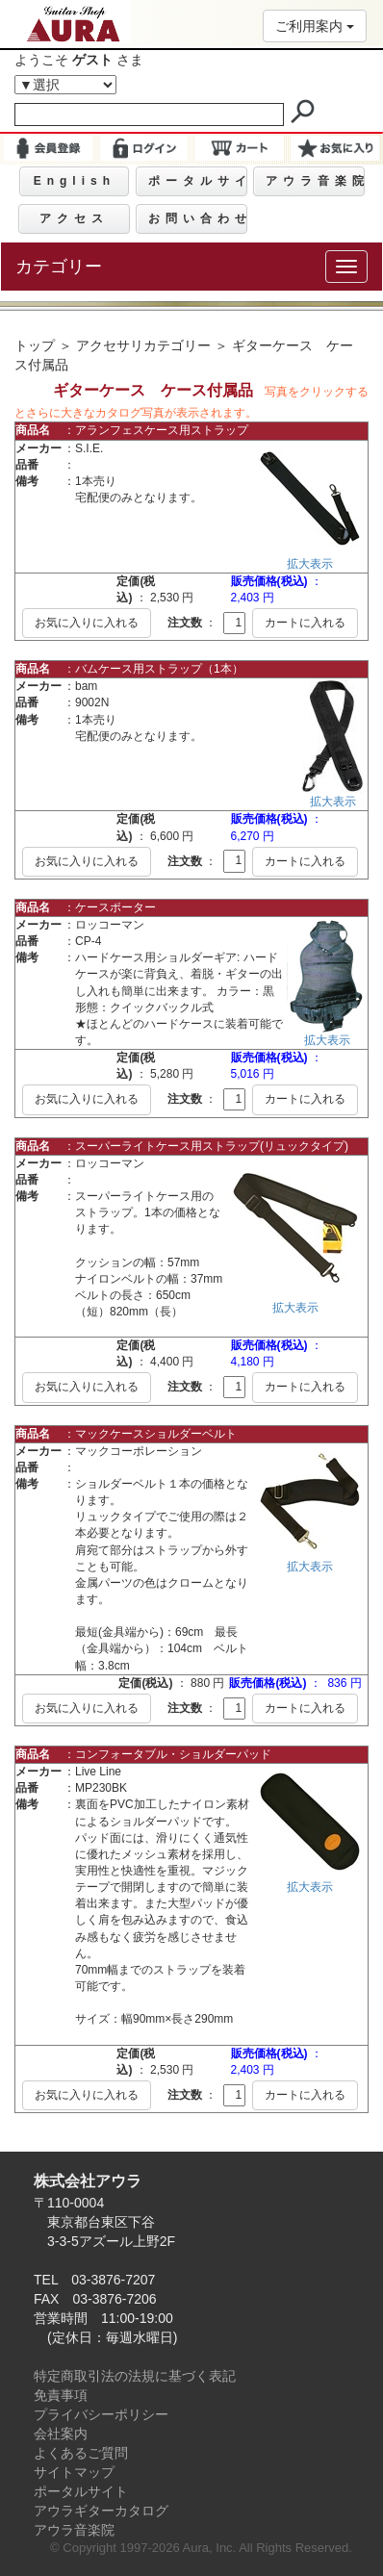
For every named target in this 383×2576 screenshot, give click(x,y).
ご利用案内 (314, 26)
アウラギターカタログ (101, 2510)
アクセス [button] (74, 218)
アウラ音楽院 (74, 2530)
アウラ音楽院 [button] (315, 181)
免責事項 (61, 2395)
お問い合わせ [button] (197, 218)
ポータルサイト (81, 2491)
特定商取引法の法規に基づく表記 (135, 2376)
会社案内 (61, 2433)
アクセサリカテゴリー (143, 345)
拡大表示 (310, 564)
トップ (34, 345)
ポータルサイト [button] (197, 181)
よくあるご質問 (81, 2453)
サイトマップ (74, 2472)
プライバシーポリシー (101, 2414)
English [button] (74, 181)
